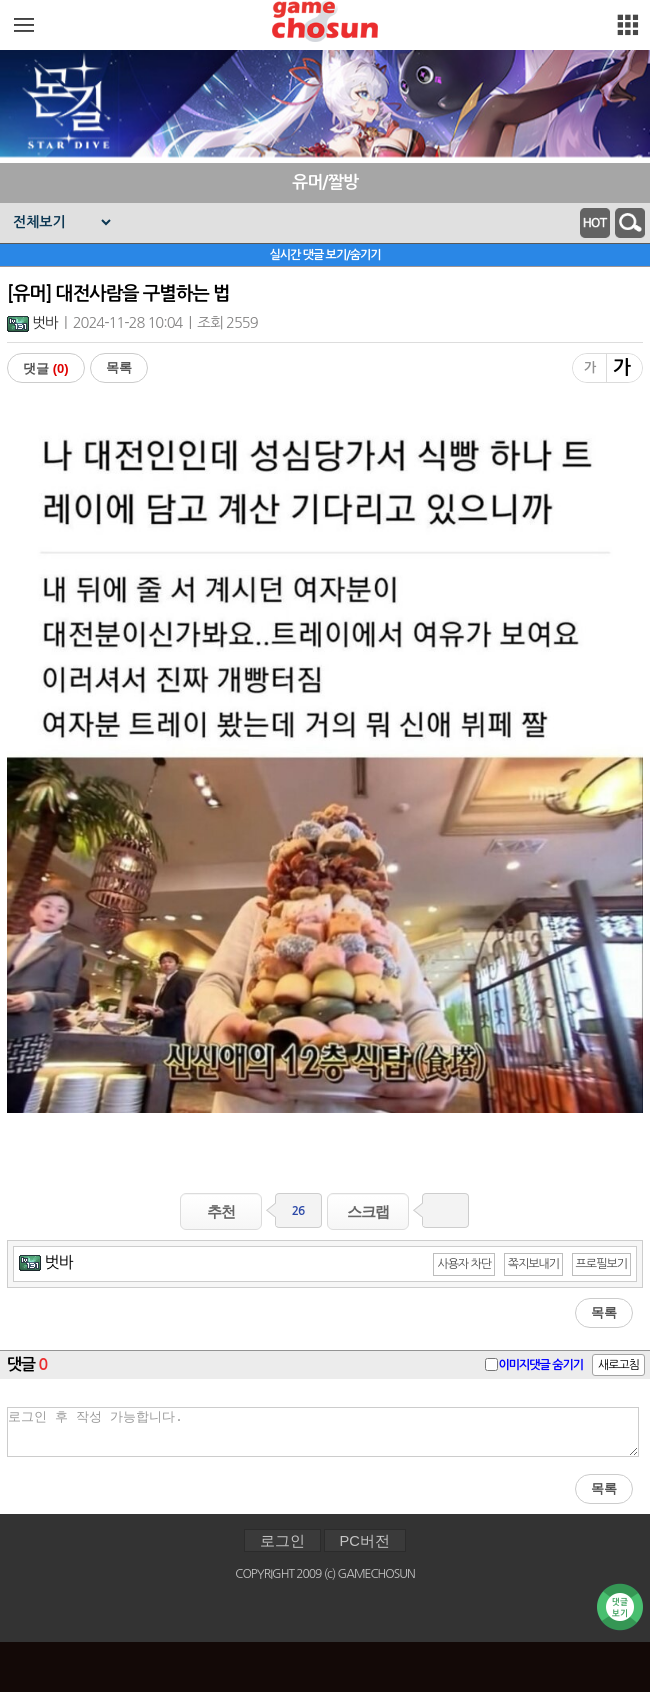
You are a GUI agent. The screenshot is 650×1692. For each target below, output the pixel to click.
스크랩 (368, 1211)
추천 (221, 1211)
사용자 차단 (464, 1264)
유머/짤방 (324, 182)
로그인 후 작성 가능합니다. (323, 1432)
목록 (119, 367)
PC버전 (365, 1541)
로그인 (282, 1541)
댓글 (46, 368)
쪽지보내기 (533, 1264)
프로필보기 (601, 1264)
